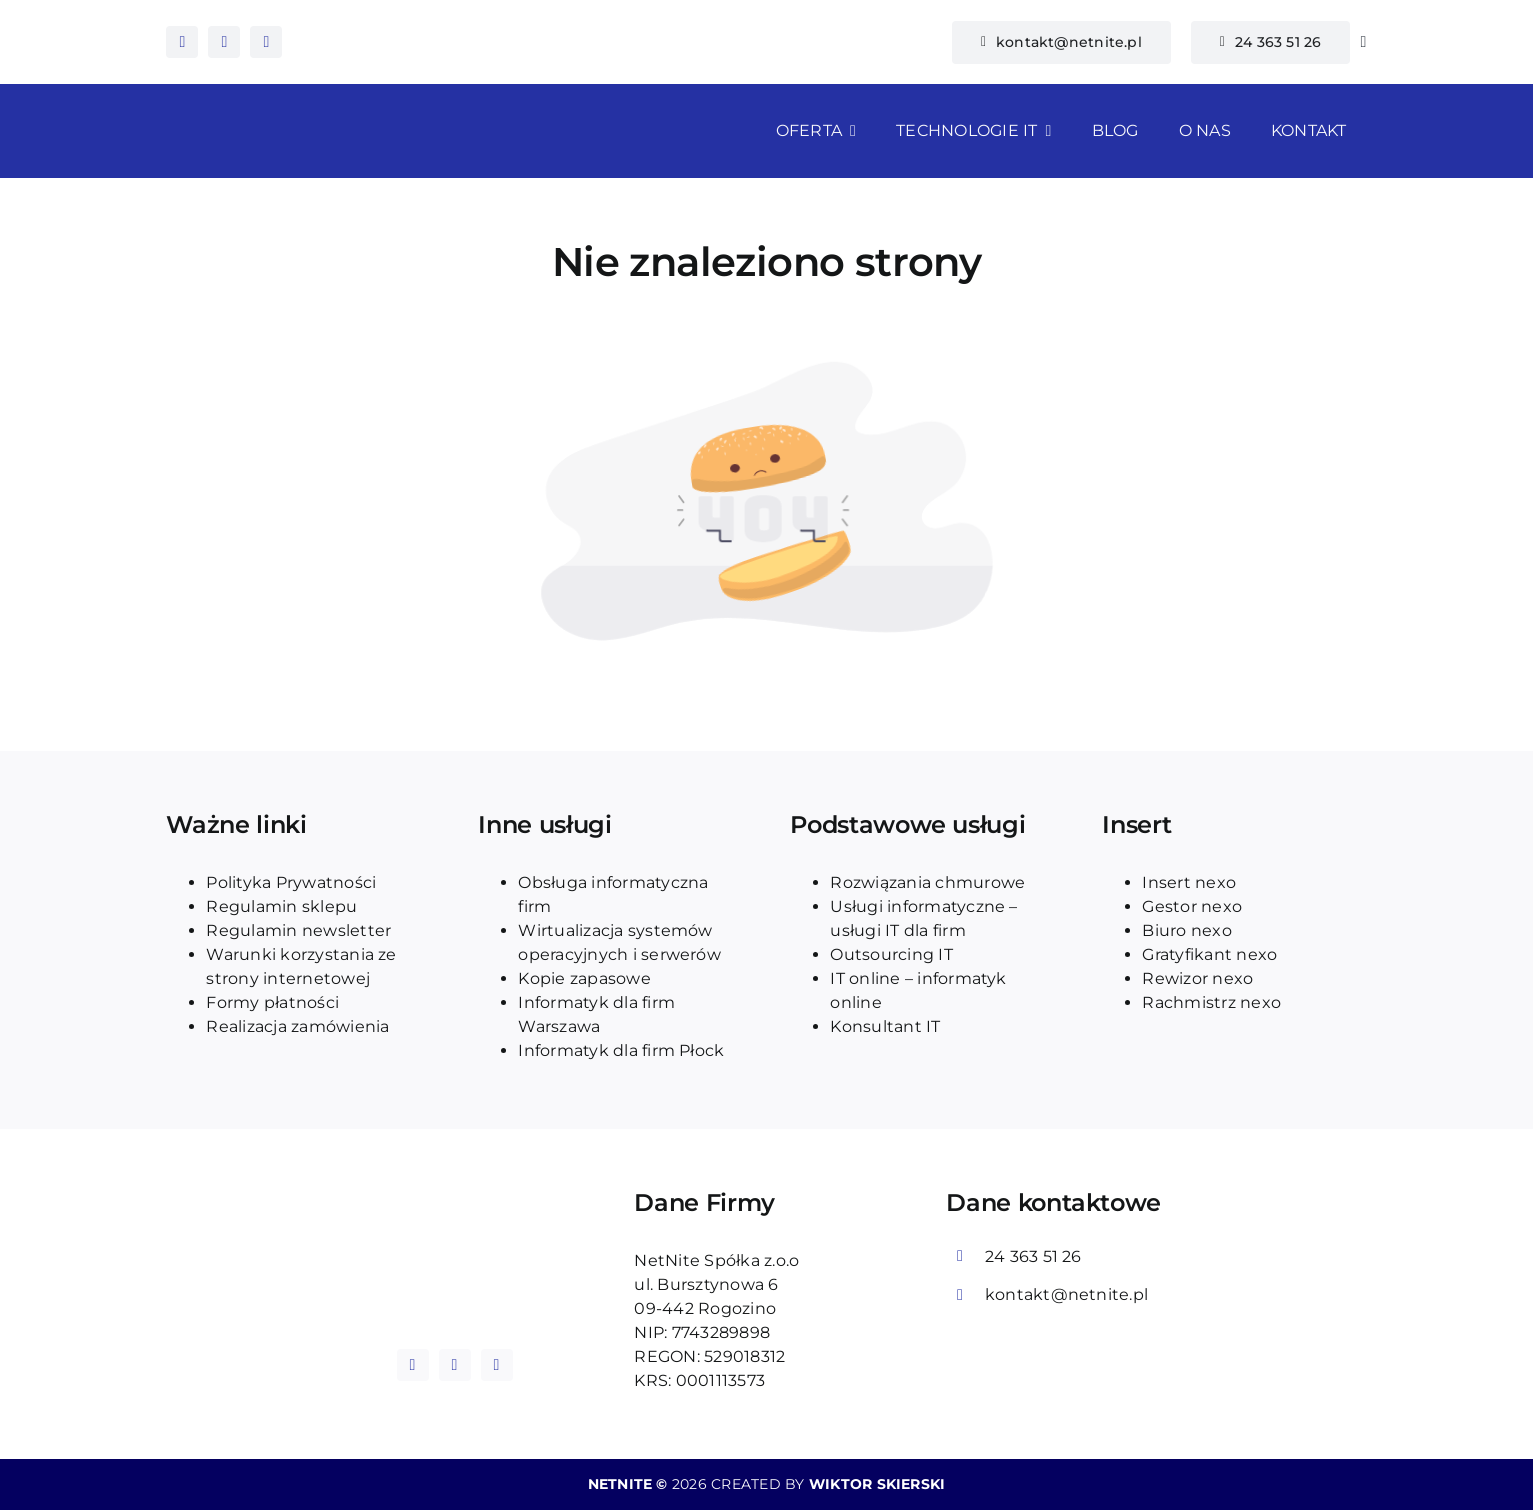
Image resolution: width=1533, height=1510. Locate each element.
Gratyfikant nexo (1209, 954)
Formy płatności (272, 1002)
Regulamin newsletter (298, 930)
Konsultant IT (885, 1026)
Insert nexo (1189, 882)
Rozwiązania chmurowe (927, 882)
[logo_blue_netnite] (455, 1233)
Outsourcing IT (891, 954)
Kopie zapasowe (584, 978)
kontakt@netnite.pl (1066, 1294)
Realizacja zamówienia (297, 1026)
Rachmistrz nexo (1211, 1002)
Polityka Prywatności (291, 882)
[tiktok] (266, 42)
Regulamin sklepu (281, 906)
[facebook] (182, 42)
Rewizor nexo (1197, 978)
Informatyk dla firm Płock (621, 1050)
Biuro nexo (1186, 930)
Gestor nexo (1192, 906)
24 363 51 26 (1033, 1256)
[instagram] (224, 42)
